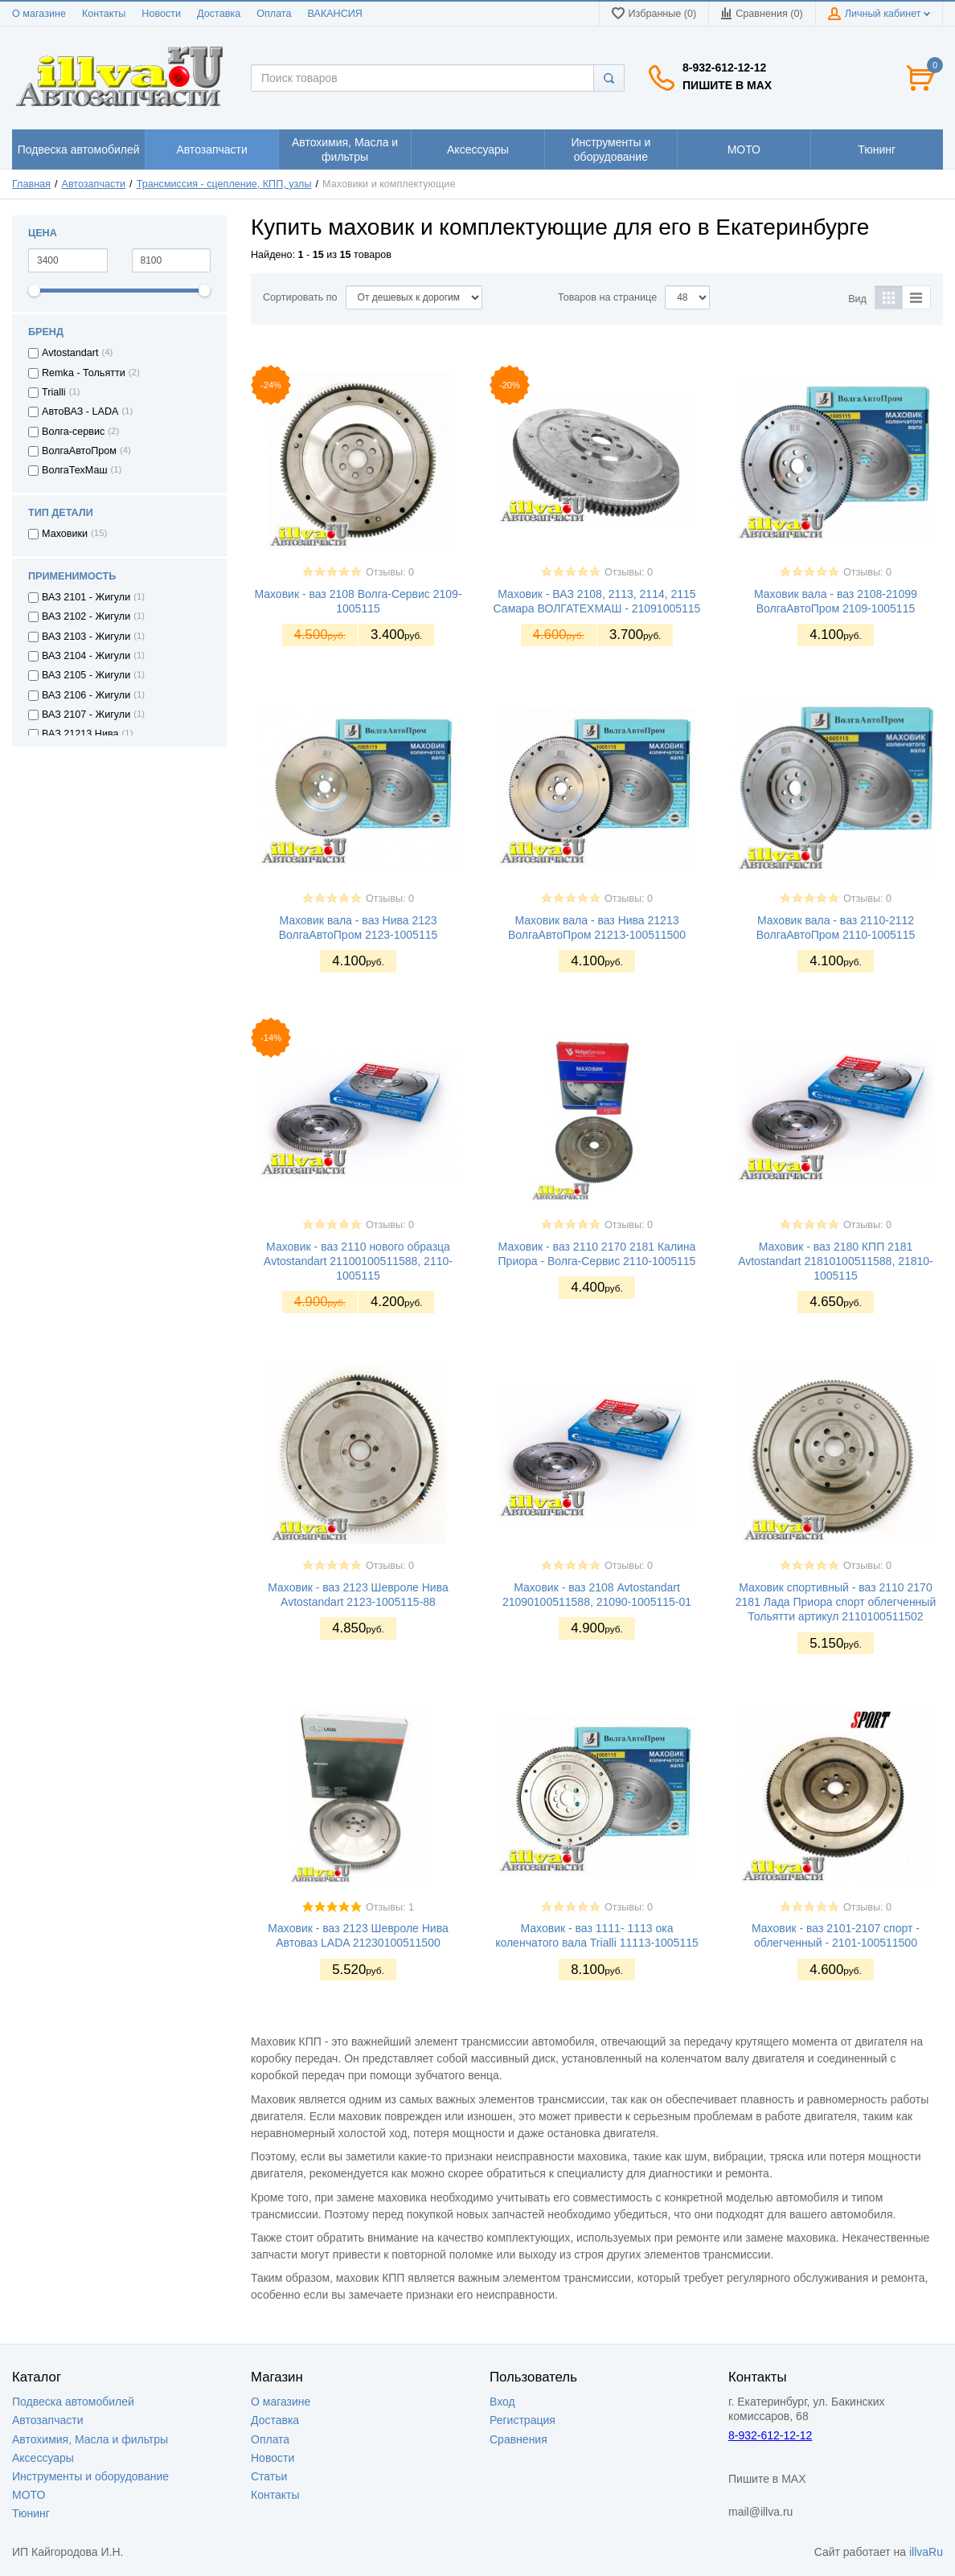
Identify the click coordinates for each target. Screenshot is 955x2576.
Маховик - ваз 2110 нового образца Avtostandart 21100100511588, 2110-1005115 (358, 1261)
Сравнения (518, 2439)
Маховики (65, 533)
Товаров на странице (607, 297)
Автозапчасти (94, 184)
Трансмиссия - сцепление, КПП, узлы (224, 184)
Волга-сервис (73, 431)
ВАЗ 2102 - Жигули (86, 616)
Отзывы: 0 (390, 572)
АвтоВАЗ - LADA (80, 411)
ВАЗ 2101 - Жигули (86, 597)
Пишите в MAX (727, 85)
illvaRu (926, 2551)
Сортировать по (300, 297)
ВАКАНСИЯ (335, 13)
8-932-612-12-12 (724, 67)
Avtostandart (70, 352)
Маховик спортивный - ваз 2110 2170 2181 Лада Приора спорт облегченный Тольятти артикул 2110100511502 (836, 1602)
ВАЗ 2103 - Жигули (86, 636)
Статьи (269, 2476)
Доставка (218, 13)
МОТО (28, 2494)
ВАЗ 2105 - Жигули (86, 675)
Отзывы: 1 (390, 1907)
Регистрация (522, 2420)
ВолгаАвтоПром (79, 451)
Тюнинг (31, 2513)
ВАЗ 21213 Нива (80, 733)
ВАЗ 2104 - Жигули (86, 655)
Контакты (103, 13)
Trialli (54, 392)
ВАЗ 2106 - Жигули (86, 695)
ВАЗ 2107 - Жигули (86, 714)
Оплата (273, 13)
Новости (161, 13)
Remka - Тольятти (83, 373)
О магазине (39, 13)
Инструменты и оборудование (90, 2476)
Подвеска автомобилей (73, 2401)
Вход (502, 2401)
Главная (31, 184)
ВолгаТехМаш (75, 470)
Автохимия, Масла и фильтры (90, 2439)
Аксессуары (43, 2457)
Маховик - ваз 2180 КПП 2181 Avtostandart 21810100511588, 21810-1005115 (835, 1261)
